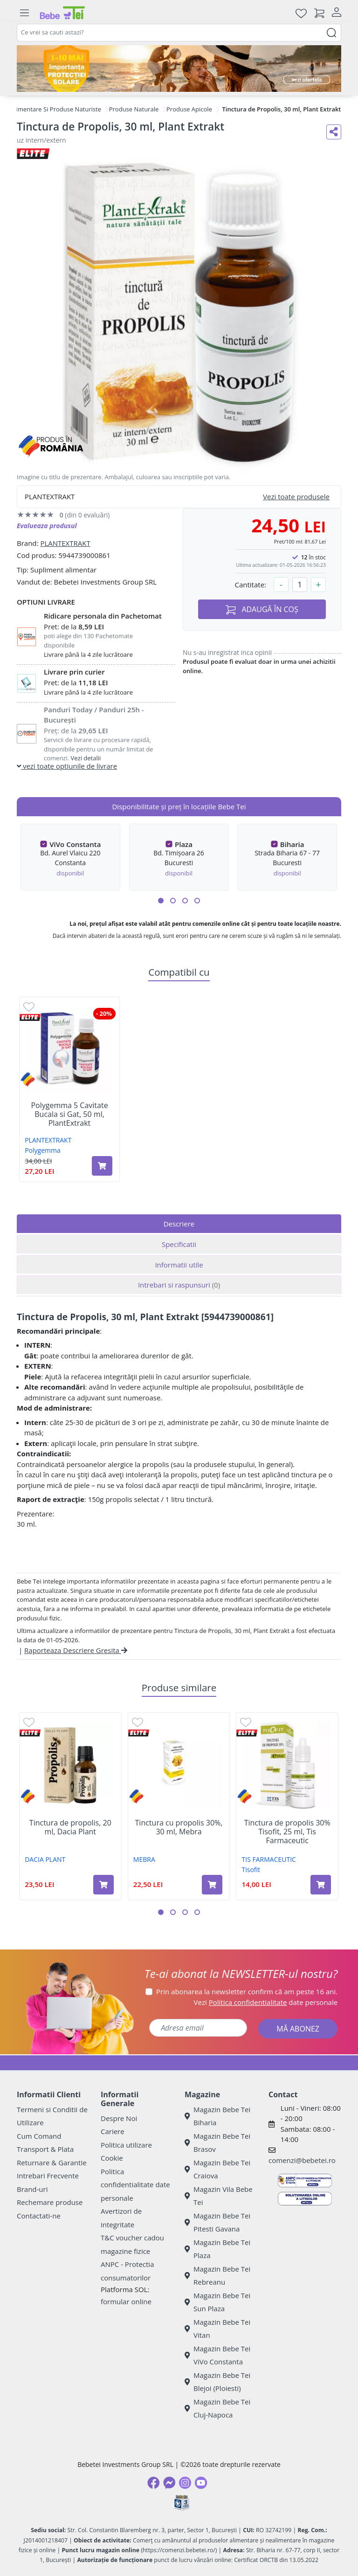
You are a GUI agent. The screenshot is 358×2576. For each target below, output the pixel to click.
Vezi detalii (86, 758)
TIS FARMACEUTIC (269, 1859)
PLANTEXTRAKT (65, 543)
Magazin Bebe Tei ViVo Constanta (217, 2355)
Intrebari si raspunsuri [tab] (179, 1284)
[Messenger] (169, 2483)
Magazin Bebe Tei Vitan (217, 2328)
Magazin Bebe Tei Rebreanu (217, 2275)
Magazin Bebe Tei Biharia (217, 2116)
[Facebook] (153, 2483)
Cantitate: (250, 584)
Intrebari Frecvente (48, 2175)
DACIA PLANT (45, 1859)
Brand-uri (32, 2189)
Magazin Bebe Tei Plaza (217, 2249)
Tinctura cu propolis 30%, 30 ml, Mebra (179, 1827)
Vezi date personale (266, 2002)
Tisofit (251, 1869)
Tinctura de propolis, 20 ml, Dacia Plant (70, 1827)
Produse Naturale (134, 109)
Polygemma (43, 1150)
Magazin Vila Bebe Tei (219, 2195)
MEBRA (144, 1859)
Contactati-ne (39, 2215)
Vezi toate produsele (296, 496)
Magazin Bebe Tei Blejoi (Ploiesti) (217, 2381)
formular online (126, 2301)
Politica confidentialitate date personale (135, 2185)
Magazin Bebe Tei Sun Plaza (217, 2302)
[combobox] (179, 32)
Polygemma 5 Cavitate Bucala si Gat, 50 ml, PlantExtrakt (69, 1114)
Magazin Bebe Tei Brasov (217, 2142)
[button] (161, 900)
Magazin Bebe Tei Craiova (217, 2169)
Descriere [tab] (179, 1223)
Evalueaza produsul (47, 525)
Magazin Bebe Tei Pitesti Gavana (217, 2222)
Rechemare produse (50, 2202)
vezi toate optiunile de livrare (67, 766)
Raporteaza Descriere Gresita (75, 1650)
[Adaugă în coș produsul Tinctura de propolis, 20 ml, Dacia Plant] (103, 1884)
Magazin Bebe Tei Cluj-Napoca (217, 2408)
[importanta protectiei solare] (179, 68)
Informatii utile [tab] (179, 1264)
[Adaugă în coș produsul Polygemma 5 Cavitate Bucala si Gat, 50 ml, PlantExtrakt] (102, 1166)
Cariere (112, 2131)
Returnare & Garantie (52, 2162)
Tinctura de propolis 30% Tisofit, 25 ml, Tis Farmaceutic (287, 1832)
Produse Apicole (189, 109)
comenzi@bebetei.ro (302, 2160)
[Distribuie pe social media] (333, 131)
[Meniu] (24, 13)
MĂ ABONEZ (297, 2029)
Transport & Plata (45, 2149)
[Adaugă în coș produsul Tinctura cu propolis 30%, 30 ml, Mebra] (212, 1884)
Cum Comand (39, 2136)
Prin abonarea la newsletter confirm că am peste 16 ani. (246, 1991)
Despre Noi (119, 2118)
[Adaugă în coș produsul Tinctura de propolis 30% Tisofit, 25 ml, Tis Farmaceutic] (320, 1884)
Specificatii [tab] (179, 1244)
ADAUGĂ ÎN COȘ (262, 609)
